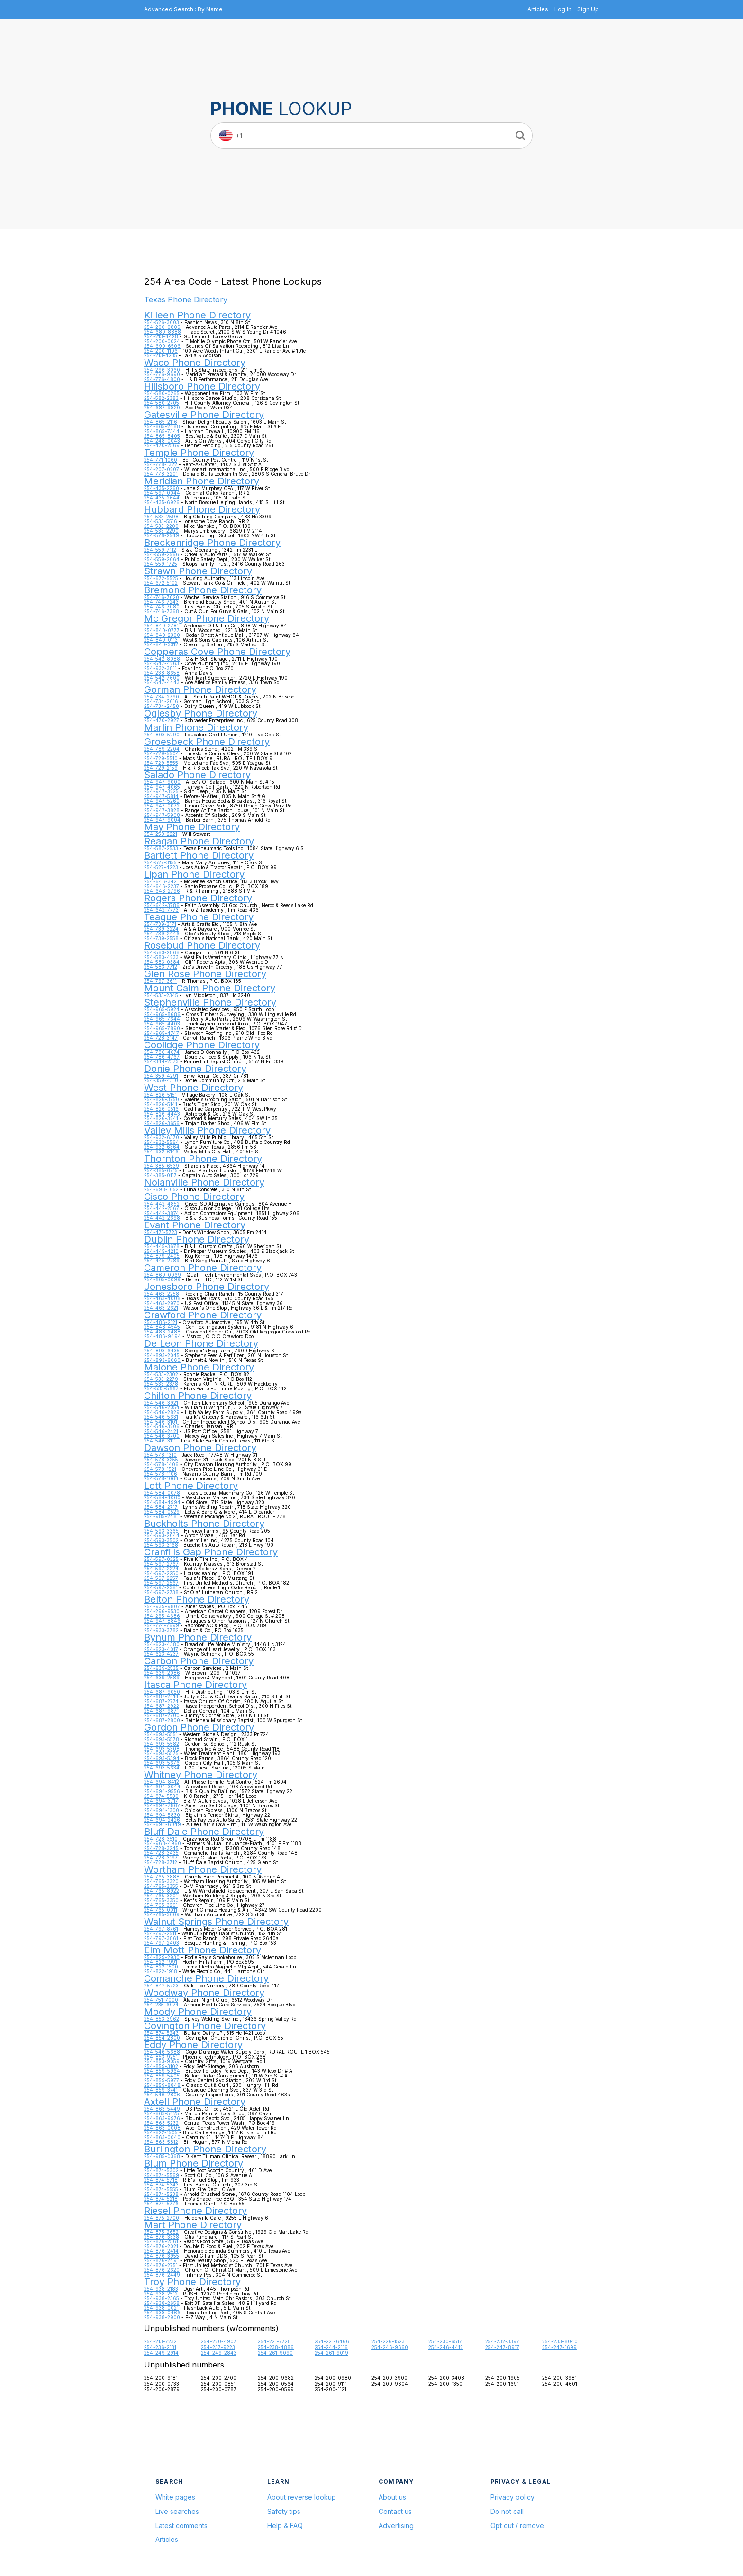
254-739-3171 (160, 924)
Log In (562, 9)
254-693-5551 (161, 1734)
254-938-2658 (162, 2303)
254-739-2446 (162, 933)
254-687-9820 (162, 407)
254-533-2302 (161, 1374)
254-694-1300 (161, 1810)
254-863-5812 (161, 2142)
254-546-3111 (160, 1440)
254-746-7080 (162, 606)
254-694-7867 (162, 1805)
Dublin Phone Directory (196, 1239)
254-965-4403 (162, 1023)
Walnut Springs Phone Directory (216, 1921)
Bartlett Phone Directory (199, 855)
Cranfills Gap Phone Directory (211, 1552)
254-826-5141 (160, 1104)
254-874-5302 (161, 2170)
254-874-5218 (161, 2199)
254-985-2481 (161, 1516)
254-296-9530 (162, 1611)
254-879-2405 (162, 1256)
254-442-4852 (162, 1203)
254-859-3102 (161, 2066)
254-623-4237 (161, 1654)
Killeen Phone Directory (197, 315)
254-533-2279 (161, 1379)
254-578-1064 (161, 1478)
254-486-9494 (162, 1336)
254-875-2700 (161, 2218)
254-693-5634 (162, 1767)
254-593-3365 (161, 1530)
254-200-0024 (162, 341)
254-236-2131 (160, 2347)
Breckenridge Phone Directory (212, 542)
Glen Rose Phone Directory (205, 974)
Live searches (177, 2511)
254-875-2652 (161, 2232)
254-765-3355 (161, 1886)
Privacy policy (512, 2497)
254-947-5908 (162, 815)
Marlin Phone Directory (196, 727)
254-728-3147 (161, 1038)
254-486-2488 (162, 1331)
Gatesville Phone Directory (204, 414)
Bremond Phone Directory (203, 590)
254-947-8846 (162, 1621)
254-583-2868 (162, 952)
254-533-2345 (161, 995)
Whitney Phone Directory (200, 1774)
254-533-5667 (161, 1388)
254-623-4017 (161, 1649)
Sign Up (588, 9)
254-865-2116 (160, 422)
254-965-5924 (162, 1009)
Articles (537, 9)
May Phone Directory (192, 827)
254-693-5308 (162, 1748)
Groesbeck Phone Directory (207, 741)
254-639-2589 (162, 1677)
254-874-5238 (161, 2194)
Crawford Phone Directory (203, 1315)
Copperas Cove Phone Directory (217, 651)
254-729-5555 (161, 763)
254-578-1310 (160, 1455)
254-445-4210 (161, 1251)
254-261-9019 (331, 2353)
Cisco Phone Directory (194, 1196)
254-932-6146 (161, 1151)
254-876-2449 (162, 2274)
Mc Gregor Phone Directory (206, 618)
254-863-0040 (162, 2137)
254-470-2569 (162, 445)
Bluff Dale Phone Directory (204, 1831)
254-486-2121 (160, 1322)
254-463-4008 (162, 1298)
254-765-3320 (161, 1881)
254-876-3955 (161, 2256)
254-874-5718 (161, 2180)
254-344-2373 (161, 1061)
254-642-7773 (161, 910)
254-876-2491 (161, 2260)
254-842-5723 (161, 1985)
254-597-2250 (161, 1573)
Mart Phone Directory (193, 2225)
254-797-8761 (161, 1929)
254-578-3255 (161, 1459)
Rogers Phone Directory (198, 898)
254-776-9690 (162, 374)
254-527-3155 (160, 862)
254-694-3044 (162, 1786)
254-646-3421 (161, 881)
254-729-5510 (161, 758)
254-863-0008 (162, 2128)
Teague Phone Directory (199, 917)
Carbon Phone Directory (199, 1661)
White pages (175, 2497)
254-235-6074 (161, 2004)
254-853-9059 (162, 2061)
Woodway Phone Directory (204, 1992)
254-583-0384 (162, 962)
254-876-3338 (161, 2237)
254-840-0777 (162, 630)
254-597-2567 (161, 1583)
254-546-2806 (162, 2094)
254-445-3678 (162, 1246)
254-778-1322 (160, 464)
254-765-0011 (160, 1910)
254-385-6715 (161, 1170)
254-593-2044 (162, 1535)
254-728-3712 (160, 1862)
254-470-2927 (161, 720)
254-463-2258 (161, 1294)
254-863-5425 (161, 2113)
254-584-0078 (162, 1493)
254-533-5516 (160, 521)
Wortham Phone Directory (203, 1869)
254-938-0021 (161, 2308)
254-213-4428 (161, 336)
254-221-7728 (274, 2341)
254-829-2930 (162, 1957)
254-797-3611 (160, 981)
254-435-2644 (162, 497)
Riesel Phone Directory (195, 2210)
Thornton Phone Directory (203, 1158)
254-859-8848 (162, 2085)
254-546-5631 (161, 1417)
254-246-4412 (445, 2347)
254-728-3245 (161, 1848)
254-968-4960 (162, 1843)
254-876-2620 (162, 2270)
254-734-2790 (161, 696)
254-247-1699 (559, 2347)
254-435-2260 (161, 488)
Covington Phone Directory (205, 2026)
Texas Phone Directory (185, 299)
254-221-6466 (332, 2341)
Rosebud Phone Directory (202, 945)
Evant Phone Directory (194, 1225)
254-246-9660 (390, 2347)
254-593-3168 (161, 1545)
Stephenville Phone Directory (210, 1002)
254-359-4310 (161, 1080)
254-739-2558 (161, 938)
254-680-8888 (162, 332)
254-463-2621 (161, 1308)
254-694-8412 (161, 1782)
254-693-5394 (162, 1758)
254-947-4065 (162, 786)
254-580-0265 (162, 393)
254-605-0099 (162, 1279)
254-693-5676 (162, 1763)
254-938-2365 (161, 2298)
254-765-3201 (161, 1895)
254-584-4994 (162, 1502)
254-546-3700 (162, 1436)
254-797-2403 (161, 1943)
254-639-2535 (161, 1668)
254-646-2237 (161, 886)
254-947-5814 (161, 796)
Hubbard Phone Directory (202, 509)
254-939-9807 (162, 1606)
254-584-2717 (161, 1507)
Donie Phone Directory (195, 1068)
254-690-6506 (162, 346)
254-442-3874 (161, 1213)
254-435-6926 (162, 502)
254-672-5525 (161, 578)
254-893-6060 (162, 1360)
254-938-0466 (162, 2312)
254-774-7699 (161, 1625)
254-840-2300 (162, 635)
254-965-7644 (162, 1019)
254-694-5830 (162, 1815)
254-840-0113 (161, 640)
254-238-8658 (162, 673)
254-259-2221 (160, 834)
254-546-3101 (160, 1421)
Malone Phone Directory (199, 1367)
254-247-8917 (502, 2347)
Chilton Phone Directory (198, 1395)
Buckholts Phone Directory (204, 1523)
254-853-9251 (161, 2056)
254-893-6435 (162, 1350)
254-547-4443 (162, 682)
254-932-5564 (161, 1142)
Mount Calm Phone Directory (209, 988)
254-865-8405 (162, 436)
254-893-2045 (162, 1355)
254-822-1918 (160, 1971)
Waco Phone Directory (194, 362)
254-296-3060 (162, 369)
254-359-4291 (161, 1076)
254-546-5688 (162, 2052)
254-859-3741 (161, 2090)
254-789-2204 (162, 749)
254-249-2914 (161, 2353)
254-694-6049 (162, 1824)
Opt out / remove (517, 2526)
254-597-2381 (161, 1587)
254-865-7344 (162, 431)
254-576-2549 (161, 535)
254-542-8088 (162, 659)
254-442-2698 (162, 1218)
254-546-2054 (162, 1407)
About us (392, 2497)
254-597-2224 (161, 1568)
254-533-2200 (161, 526)
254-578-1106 (160, 1474)
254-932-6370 (161, 1137)
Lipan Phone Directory (194, 874)
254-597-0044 (162, 493)
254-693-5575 (161, 1753)
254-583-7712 (160, 967)
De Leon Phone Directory (201, 1343)
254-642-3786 (162, 905)
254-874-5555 (161, 2189)
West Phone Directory (193, 1087)
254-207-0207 (161, 469)
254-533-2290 (161, 531)
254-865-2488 (162, 426)
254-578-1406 (161, 1464)
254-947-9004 (162, 820)
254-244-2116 (331, 2347)
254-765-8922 (161, 1891)
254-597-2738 (161, 1592)
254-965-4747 (161, 1033)
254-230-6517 (445, 2341)
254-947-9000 (162, 782)
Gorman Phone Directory (200, 689)
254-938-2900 (162, 2317)
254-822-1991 (160, 1962)
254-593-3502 (161, 1540)
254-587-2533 (161, 848)
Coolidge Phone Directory (202, 1045)
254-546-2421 (161, 1431)
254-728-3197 (161, 1857)
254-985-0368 (162, 2156)
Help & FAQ (285, 2526)
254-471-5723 (160, 1232)
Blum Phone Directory (193, 2163)
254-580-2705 (161, 403)
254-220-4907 (218, 2341)
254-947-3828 (162, 810)
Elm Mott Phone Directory (202, 1950)
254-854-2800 (162, 2038)
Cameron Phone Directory (203, 1267)
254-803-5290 (162, 734)
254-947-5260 (162, 801)
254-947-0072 (162, 805)
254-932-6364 (162, 1147)
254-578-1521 (160, 1469)
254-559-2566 (161, 554)
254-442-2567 (161, 1208)
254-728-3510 (161, 1838)
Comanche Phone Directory (206, 1978)
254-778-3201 (161, 474)
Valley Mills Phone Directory (207, 1130)
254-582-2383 (161, 398)
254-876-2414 (161, 2251)
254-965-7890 (162, 1028)
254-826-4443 (162, 1113)
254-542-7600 (162, 677)
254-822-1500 (161, 1966)
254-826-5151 (160, 1095)
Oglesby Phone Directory (200, 713)
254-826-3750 (161, 1099)
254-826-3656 (162, 1123)
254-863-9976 (162, 2118)
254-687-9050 (162, 1692)
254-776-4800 (162, 379)
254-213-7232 (160, 2341)
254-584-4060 (162, 1497)
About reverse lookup (301, 2497)
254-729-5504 (161, 753)
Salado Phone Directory (197, 774)
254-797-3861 (161, 1938)
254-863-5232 (161, 2123)
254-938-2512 (161, 2293)
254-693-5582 (161, 1744)
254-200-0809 (162, 327)
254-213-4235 (160, 355)
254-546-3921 (161, 1403)
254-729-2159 (161, 768)
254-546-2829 (162, 1412)
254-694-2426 (162, 1820)
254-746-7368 (161, 611)
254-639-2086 (162, 1673)
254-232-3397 (502, 2341)
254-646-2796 (162, 891)
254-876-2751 (161, 2265)
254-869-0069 (162, 1275)
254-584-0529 (162, 1512)
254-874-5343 (161, 2184)
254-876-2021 (161, 2246)
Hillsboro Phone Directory (202, 386)
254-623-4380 (162, 1644)
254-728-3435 (161, 1853)
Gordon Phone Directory (199, 1727)
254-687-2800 (162, 1720)
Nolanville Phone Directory (204, 1182)
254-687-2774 (161, 1701)
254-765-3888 (162, 1876)
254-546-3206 (162, 1426)
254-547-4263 (161, 663)
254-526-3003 (161, 322)
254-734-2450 (161, 706)
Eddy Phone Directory (193, 2044)
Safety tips (283, 2511)
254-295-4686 (162, 1616)
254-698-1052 (161, 1189)
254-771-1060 (160, 460)
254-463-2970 (162, 1303)
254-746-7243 (161, 602)
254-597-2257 (161, 1578)
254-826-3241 (161, 1118)
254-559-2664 (162, 559)
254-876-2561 (161, 2241)
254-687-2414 (161, 1696)
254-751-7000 (161, 2000)
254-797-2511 (160, 1933)
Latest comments (181, 2526)
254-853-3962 (161, 2019)
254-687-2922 (161, 1706)
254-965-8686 (162, 1014)
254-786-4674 (162, 1052)
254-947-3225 (161, 791)
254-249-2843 (218, 2353)
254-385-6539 (161, 1166)
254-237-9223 (218, 2347)
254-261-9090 (275, 2353)
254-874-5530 (161, 1796)
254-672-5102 (161, 583)
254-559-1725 (160, 564)
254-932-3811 (160, 668)
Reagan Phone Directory (199, 841)
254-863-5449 (162, 2109)
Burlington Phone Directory (205, 2149)
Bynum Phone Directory (198, 1637)
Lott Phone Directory (191, 1485)
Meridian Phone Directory (201, 481)
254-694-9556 (162, 1791)
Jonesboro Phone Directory (206, 1286)
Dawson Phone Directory (200, 1447)
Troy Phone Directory (192, 2281)
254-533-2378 (161, 1384)
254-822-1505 (161, 2132)
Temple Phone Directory (199, 452)
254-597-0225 (161, 1559)
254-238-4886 (276, 2347)
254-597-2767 (161, 1564)
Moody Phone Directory (198, 2011)
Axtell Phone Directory (194, 2101)
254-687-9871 (161, 1711)
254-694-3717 (161, 1801)
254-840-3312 (161, 644)
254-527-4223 (161, 867)
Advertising (396, 2526)
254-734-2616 (161, 701)
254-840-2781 (161, 625)
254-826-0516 (161, 1109)
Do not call (507, 2511)
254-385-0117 (160, 1175)
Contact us (395, 2511)
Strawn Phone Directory (198, 571)
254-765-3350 (161, 1900)
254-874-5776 (161, 2203)
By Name (210, 9)
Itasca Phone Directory (195, 1684)
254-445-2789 (162, 1260)
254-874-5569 (161, 2175)
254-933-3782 (161, 1630)
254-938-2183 (161, 2289)
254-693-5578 (161, 1739)
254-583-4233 (161, 957)
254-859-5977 (161, 2080)
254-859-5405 (162, 2075)
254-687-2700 (162, 1715)
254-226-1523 (388, 2341)
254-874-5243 (161, 2033)
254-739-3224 (161, 929)
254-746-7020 (161, 597)
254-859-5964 (162, 2071)
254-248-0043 (162, 441)
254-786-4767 (162, 1057)
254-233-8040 (560, 2341)
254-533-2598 (161, 516)
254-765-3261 (161, 1905)
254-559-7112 (160, 550)
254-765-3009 (162, 1914)
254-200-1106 (161, 351)
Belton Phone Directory (196, 1599)
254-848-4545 (162, 1327)
